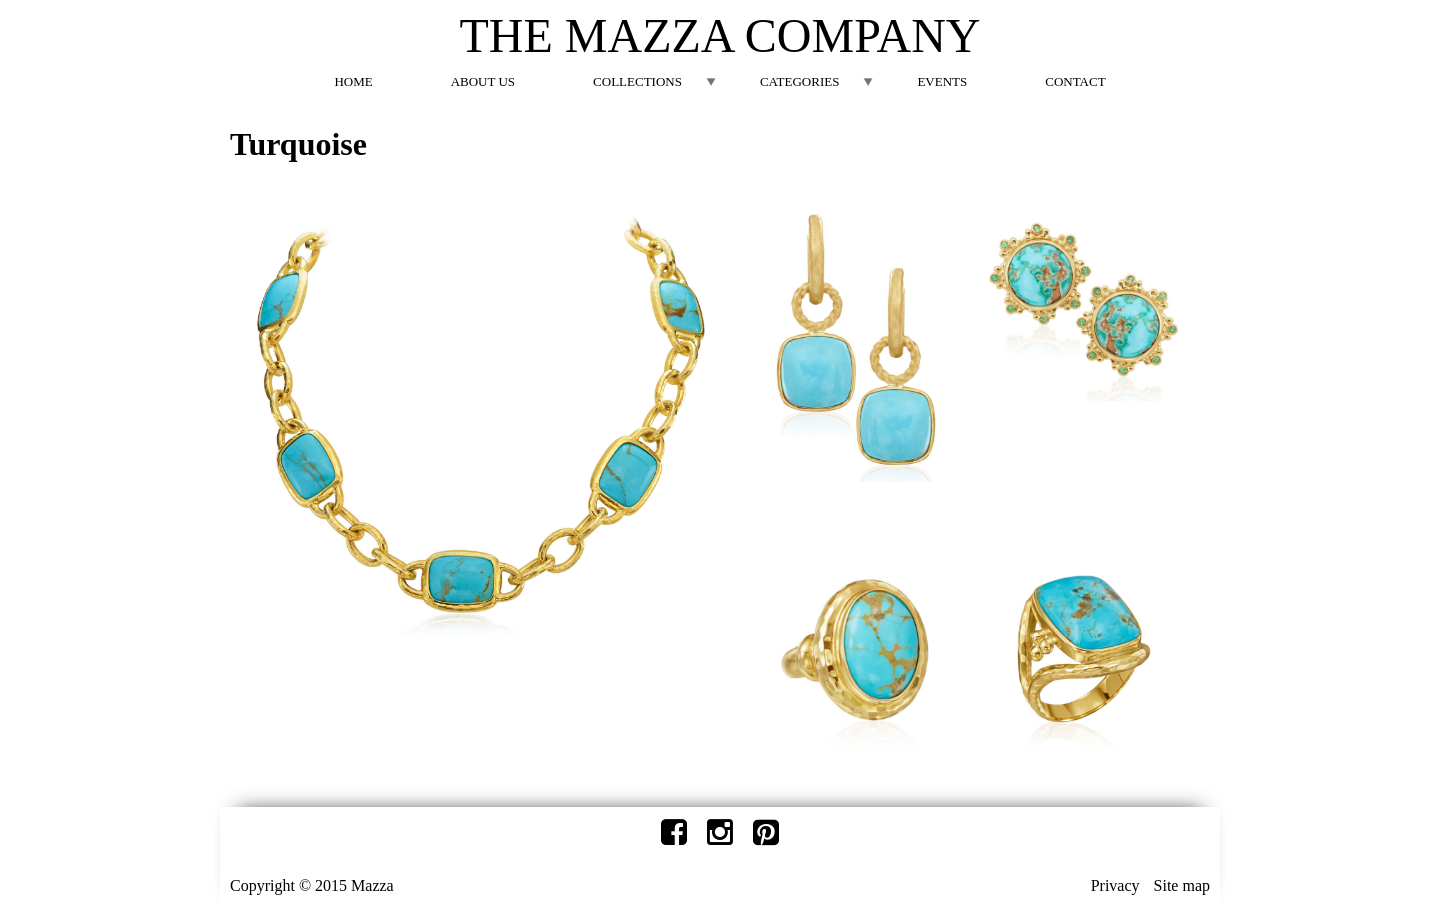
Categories (799, 81)
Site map (1182, 885)
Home (353, 81)
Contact (1075, 81)
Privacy (1115, 885)
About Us (483, 81)
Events (942, 81)
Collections (637, 81)
